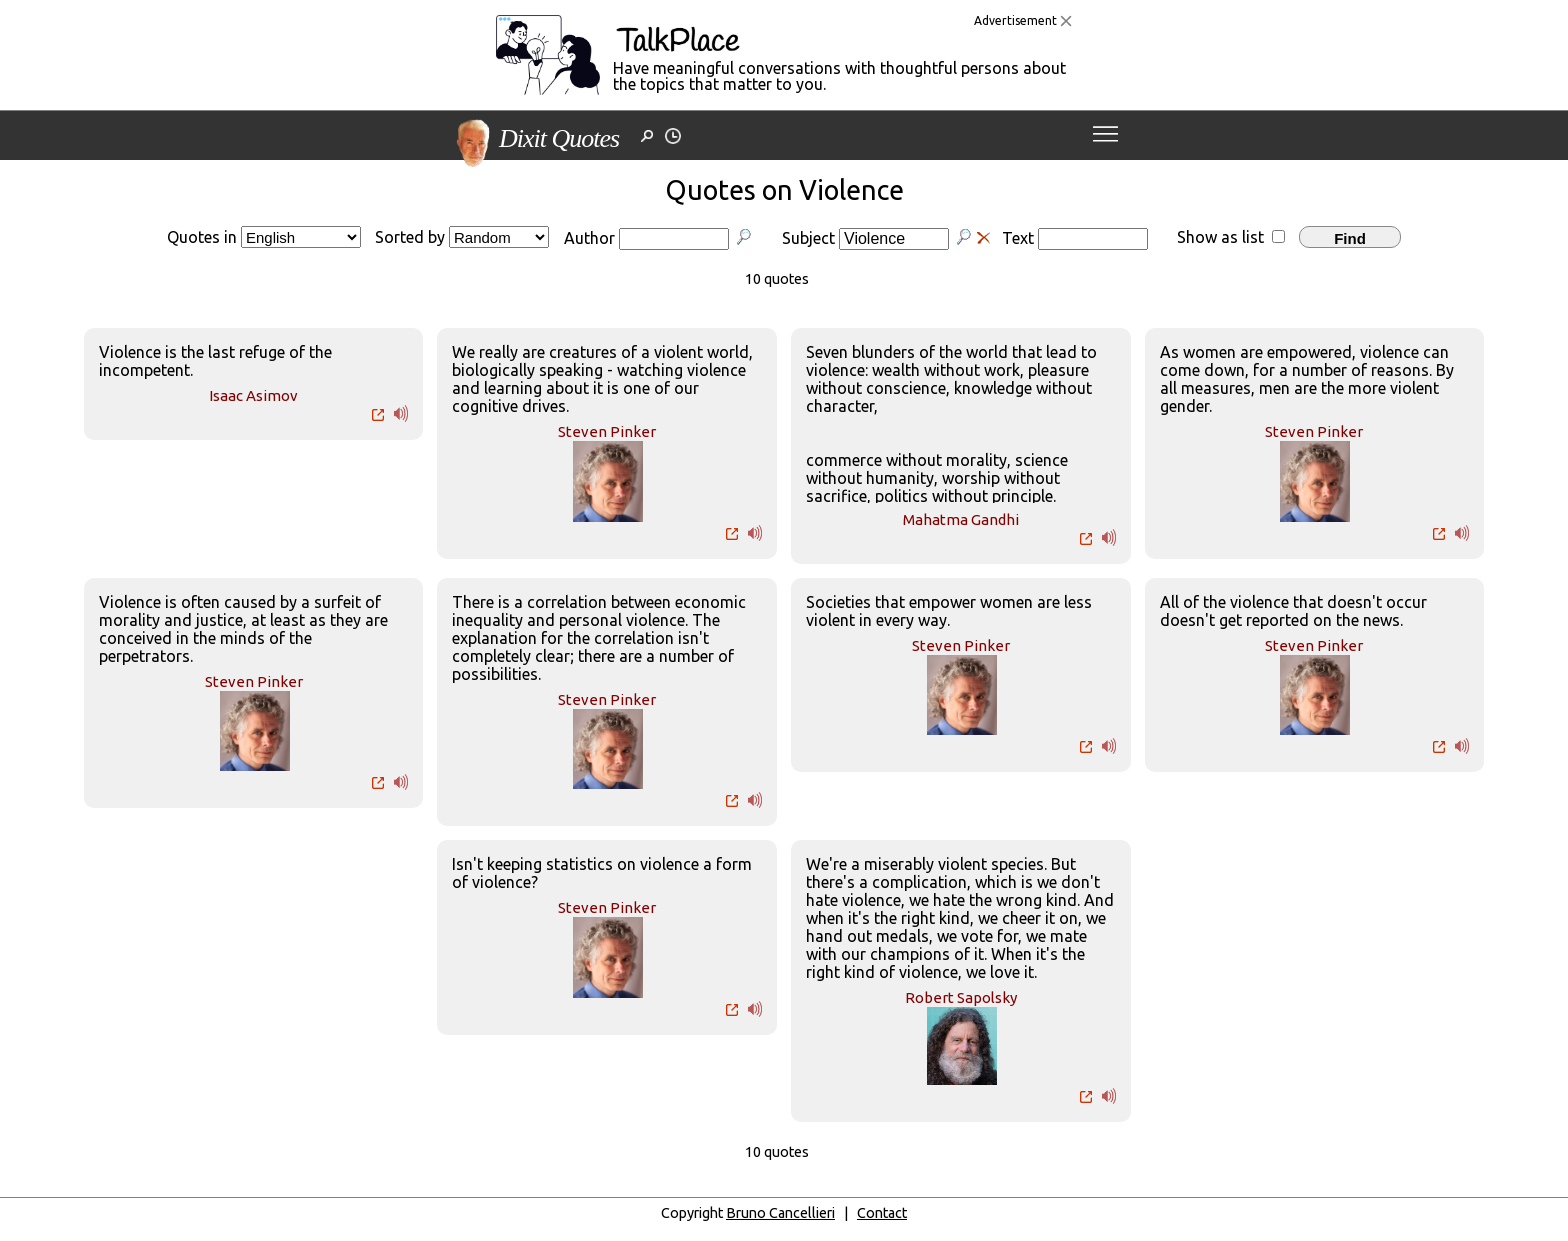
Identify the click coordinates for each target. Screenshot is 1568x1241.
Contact (882, 1213)
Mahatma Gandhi (961, 519)
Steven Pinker (607, 431)
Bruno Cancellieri (780, 1213)
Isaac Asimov (253, 395)
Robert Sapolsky (961, 997)
